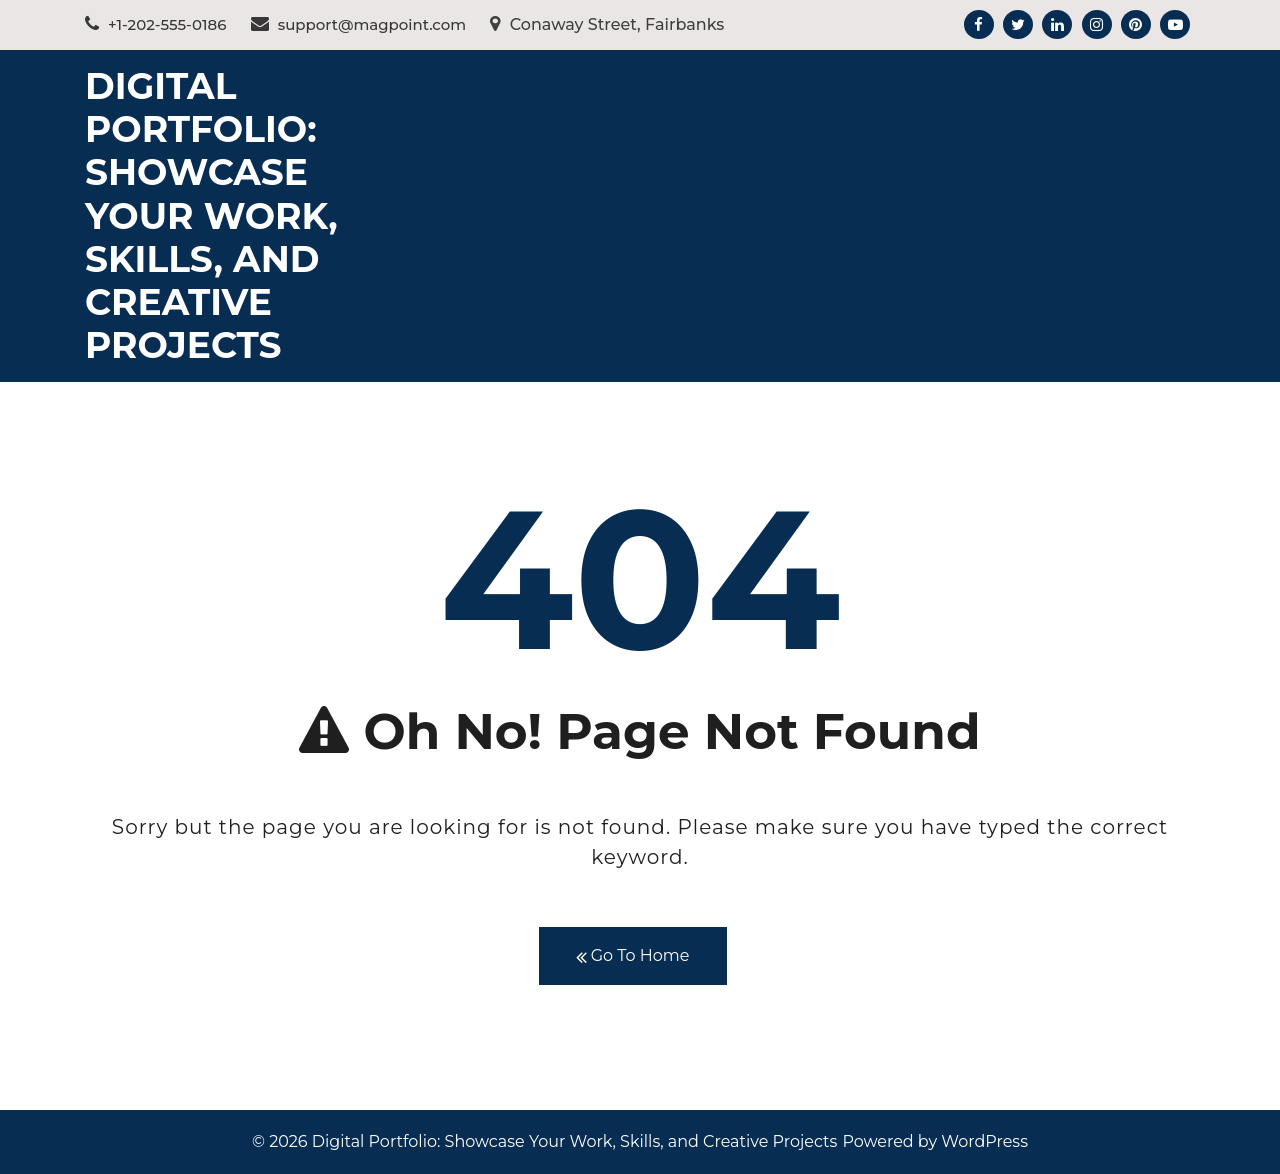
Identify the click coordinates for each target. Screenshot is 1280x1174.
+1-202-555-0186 (155, 24)
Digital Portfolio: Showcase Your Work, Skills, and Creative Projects (211, 215)
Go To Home (633, 956)
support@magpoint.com (359, 24)
